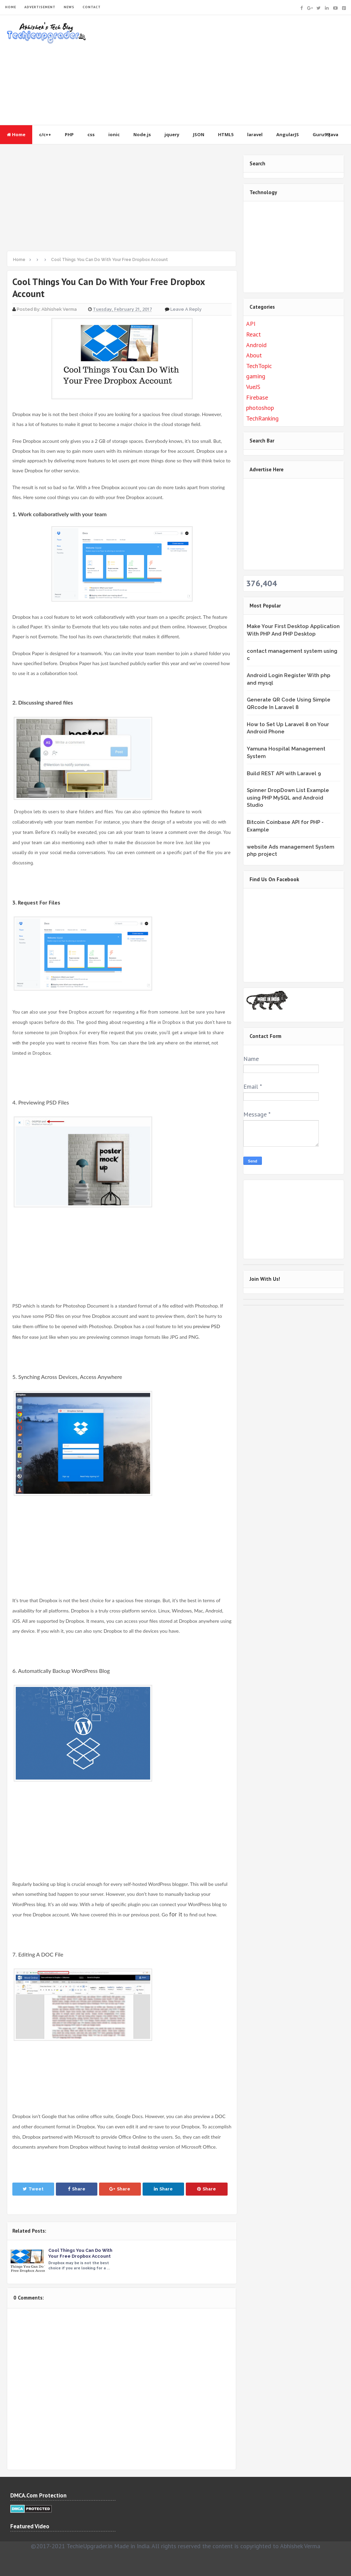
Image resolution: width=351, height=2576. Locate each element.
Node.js (142, 134)
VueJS (253, 387)
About (254, 355)
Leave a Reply (186, 309)
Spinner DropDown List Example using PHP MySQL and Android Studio (288, 797)
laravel (255, 134)
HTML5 (225, 134)
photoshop (260, 408)
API (250, 324)
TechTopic (259, 366)
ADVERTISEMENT (40, 7)
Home (16, 134)
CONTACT (92, 7)
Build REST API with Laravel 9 (284, 773)
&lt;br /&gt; (289, 934)
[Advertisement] (219, 70)
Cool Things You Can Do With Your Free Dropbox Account (81, 2253)
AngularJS (287, 134)
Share (76, 2188)
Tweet (33, 2188)
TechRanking (262, 418)
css (91, 134)
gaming (255, 376)
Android (256, 345)
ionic (114, 134)
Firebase (257, 397)
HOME (10, 7)
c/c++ (45, 134)
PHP (69, 134)
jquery (172, 134)
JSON (198, 134)
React (253, 334)
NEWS (69, 7)
